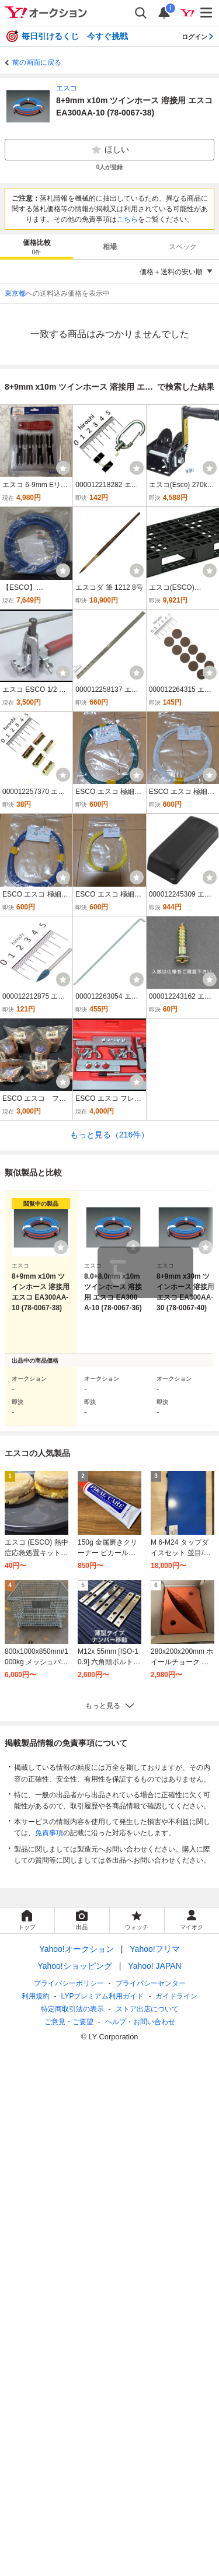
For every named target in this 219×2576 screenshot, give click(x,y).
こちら (127, 219)
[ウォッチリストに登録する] (61, 1247)
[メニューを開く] (206, 13)
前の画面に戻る (36, 62)
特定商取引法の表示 (72, 2009)
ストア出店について (147, 2009)
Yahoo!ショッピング (74, 1966)
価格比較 (37, 248)
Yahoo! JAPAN (154, 1966)
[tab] (36, 247)
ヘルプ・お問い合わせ (140, 2022)
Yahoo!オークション (76, 1949)
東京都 (15, 293)
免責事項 (49, 1833)
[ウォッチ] (63, 468)
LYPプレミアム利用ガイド (102, 1996)
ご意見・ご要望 (68, 2022)
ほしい (110, 150)
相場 (110, 247)
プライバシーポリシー (69, 1983)
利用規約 (36, 1996)
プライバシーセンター (151, 1983)
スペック (183, 247)
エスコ (66, 88)
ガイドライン (176, 1996)
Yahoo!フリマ (154, 1949)
